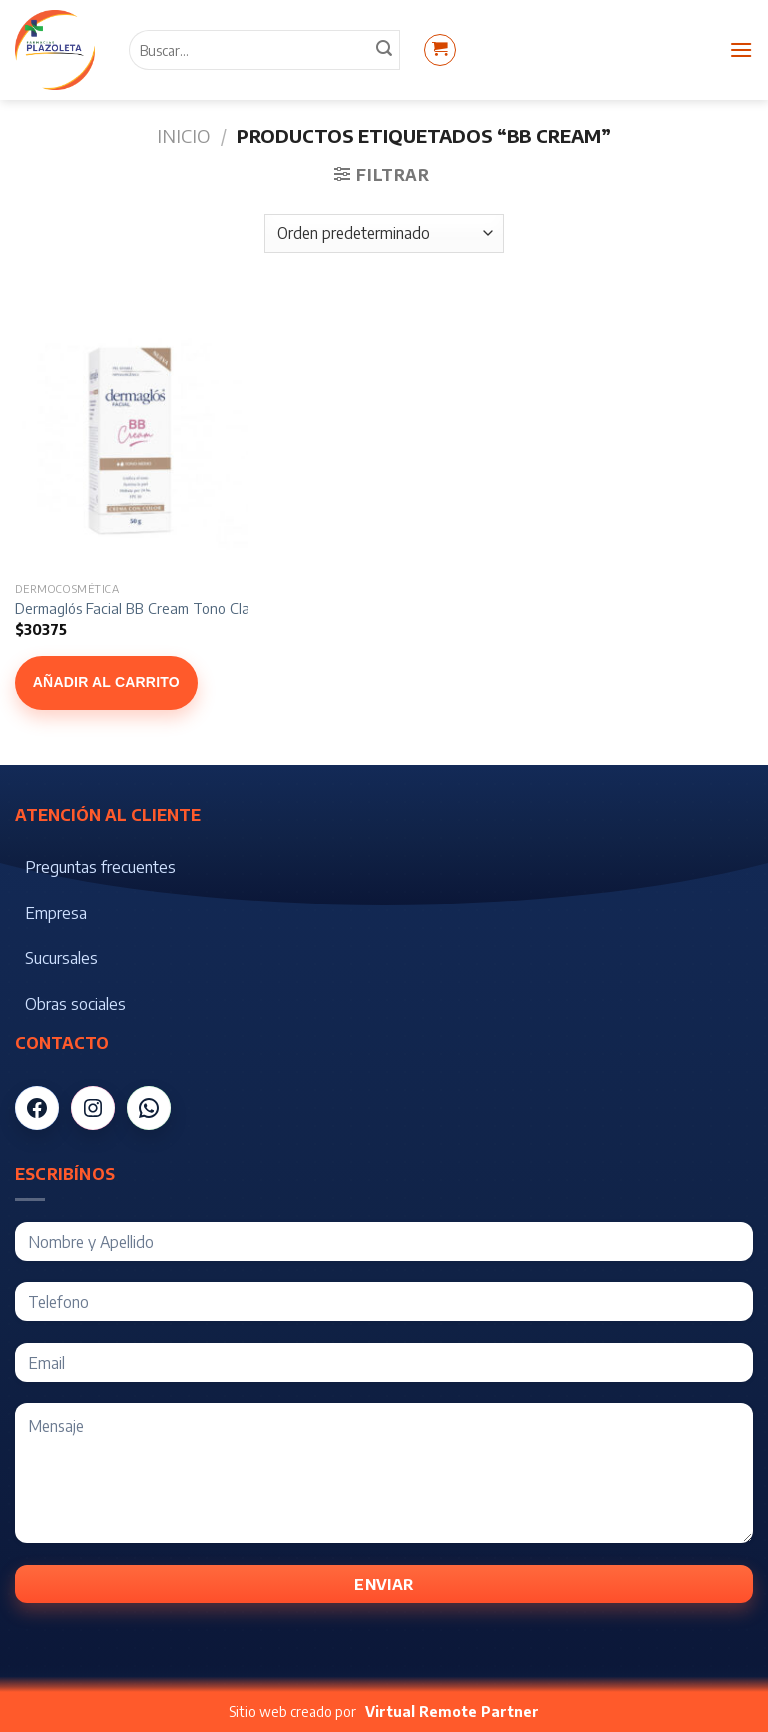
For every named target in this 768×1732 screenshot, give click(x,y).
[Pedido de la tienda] (383, 233)
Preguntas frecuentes (100, 867)
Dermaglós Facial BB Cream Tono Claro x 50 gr (163, 608)
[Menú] (741, 49)
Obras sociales (75, 1004)
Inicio (183, 135)
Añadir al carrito (106, 682)
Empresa (56, 913)
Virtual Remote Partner (452, 1711)
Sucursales (61, 958)
